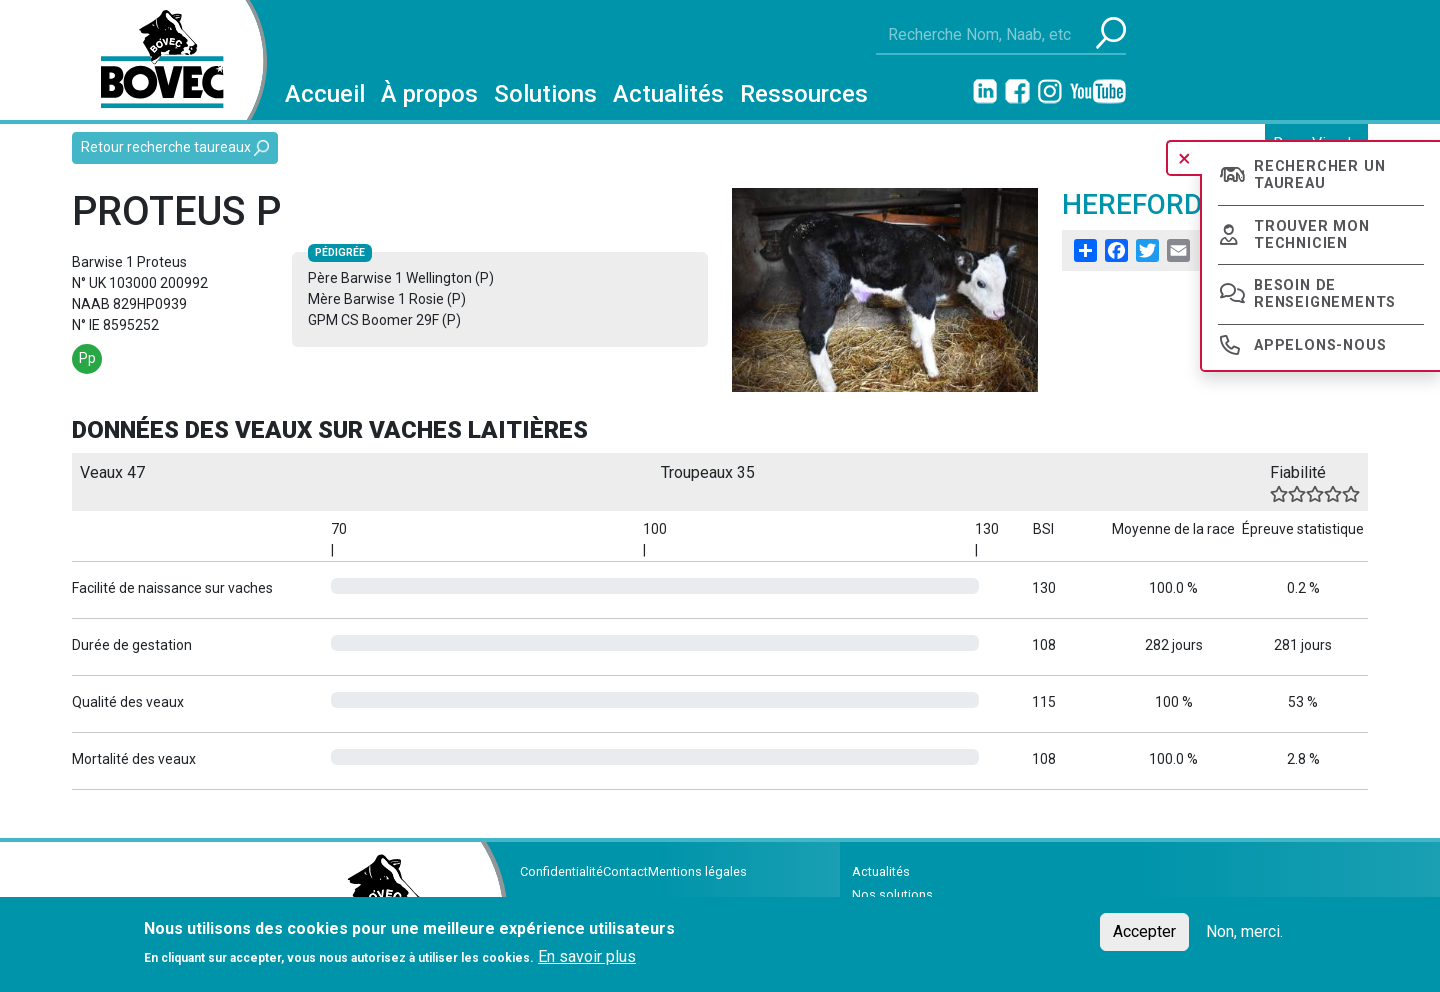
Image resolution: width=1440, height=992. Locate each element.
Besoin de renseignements (1325, 294)
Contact (625, 871)
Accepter (1144, 931)
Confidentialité (561, 871)
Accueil (325, 94)
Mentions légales (697, 871)
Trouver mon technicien (1312, 235)
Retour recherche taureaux (175, 147)
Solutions (545, 94)
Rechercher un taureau (1319, 175)
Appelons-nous (1320, 345)
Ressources (804, 94)
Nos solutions (892, 894)
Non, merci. (1244, 931)
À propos (429, 94)
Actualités (668, 94)
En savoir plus (587, 956)
